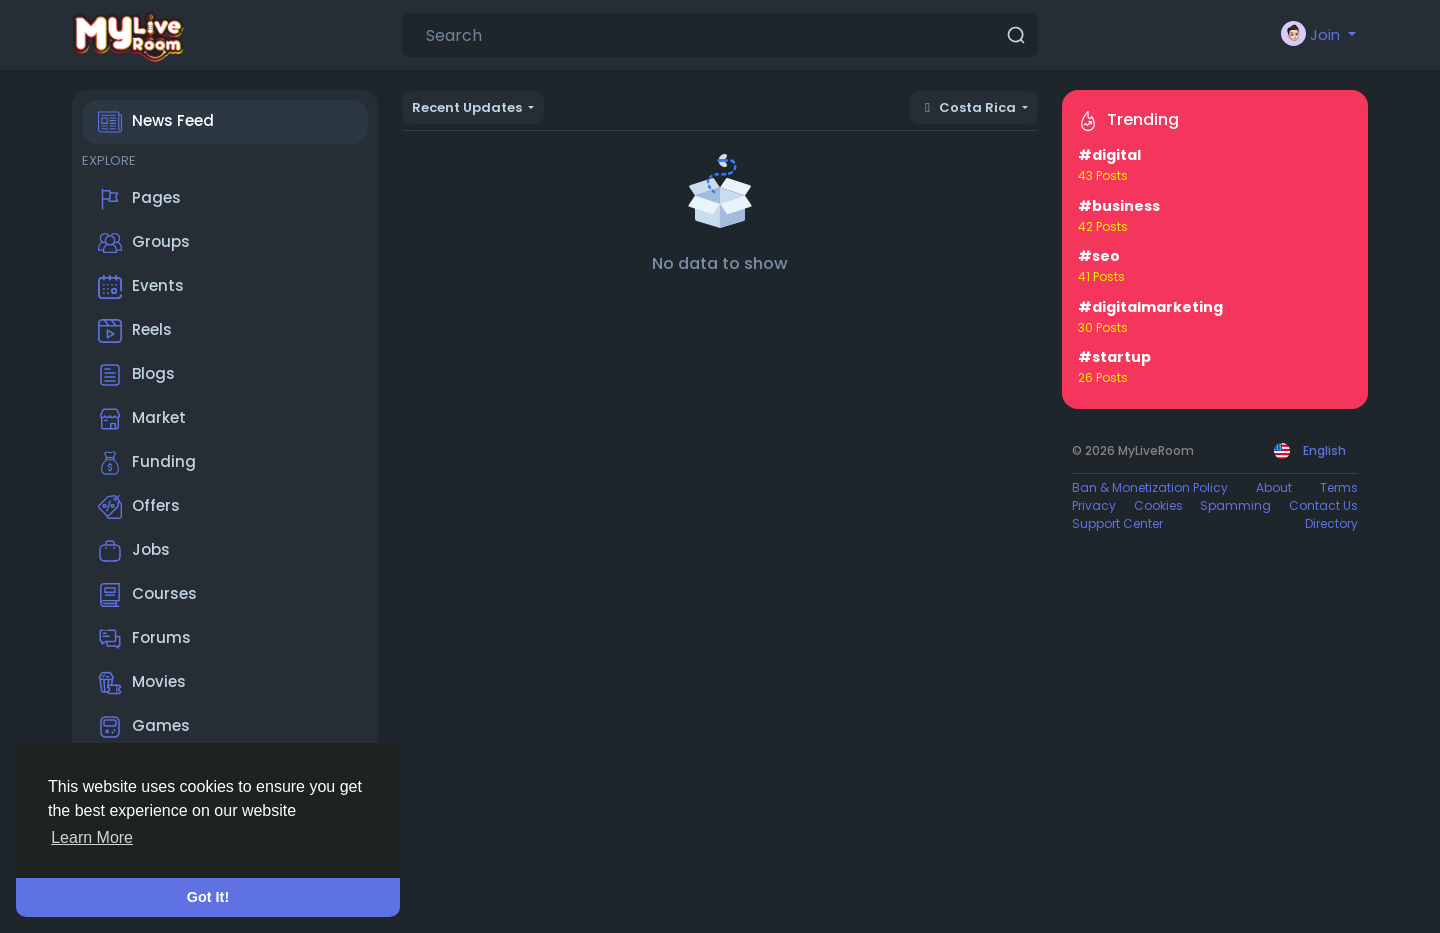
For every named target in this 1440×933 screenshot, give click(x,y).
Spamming (1235, 505)
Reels (135, 331)
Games (144, 727)
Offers (139, 507)
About (1274, 487)
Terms (1339, 487)
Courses (147, 595)
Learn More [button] (92, 837)
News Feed (156, 122)
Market (142, 419)
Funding (147, 463)
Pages (139, 199)
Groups (144, 243)
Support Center (1117, 523)
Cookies (1158, 505)
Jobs (134, 551)
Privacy (1094, 505)
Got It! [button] (208, 897)
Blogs (136, 375)
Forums (144, 639)
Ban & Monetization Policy (1150, 487)
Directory (1331, 523)
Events (141, 287)
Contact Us (1323, 505)
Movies (142, 683)
